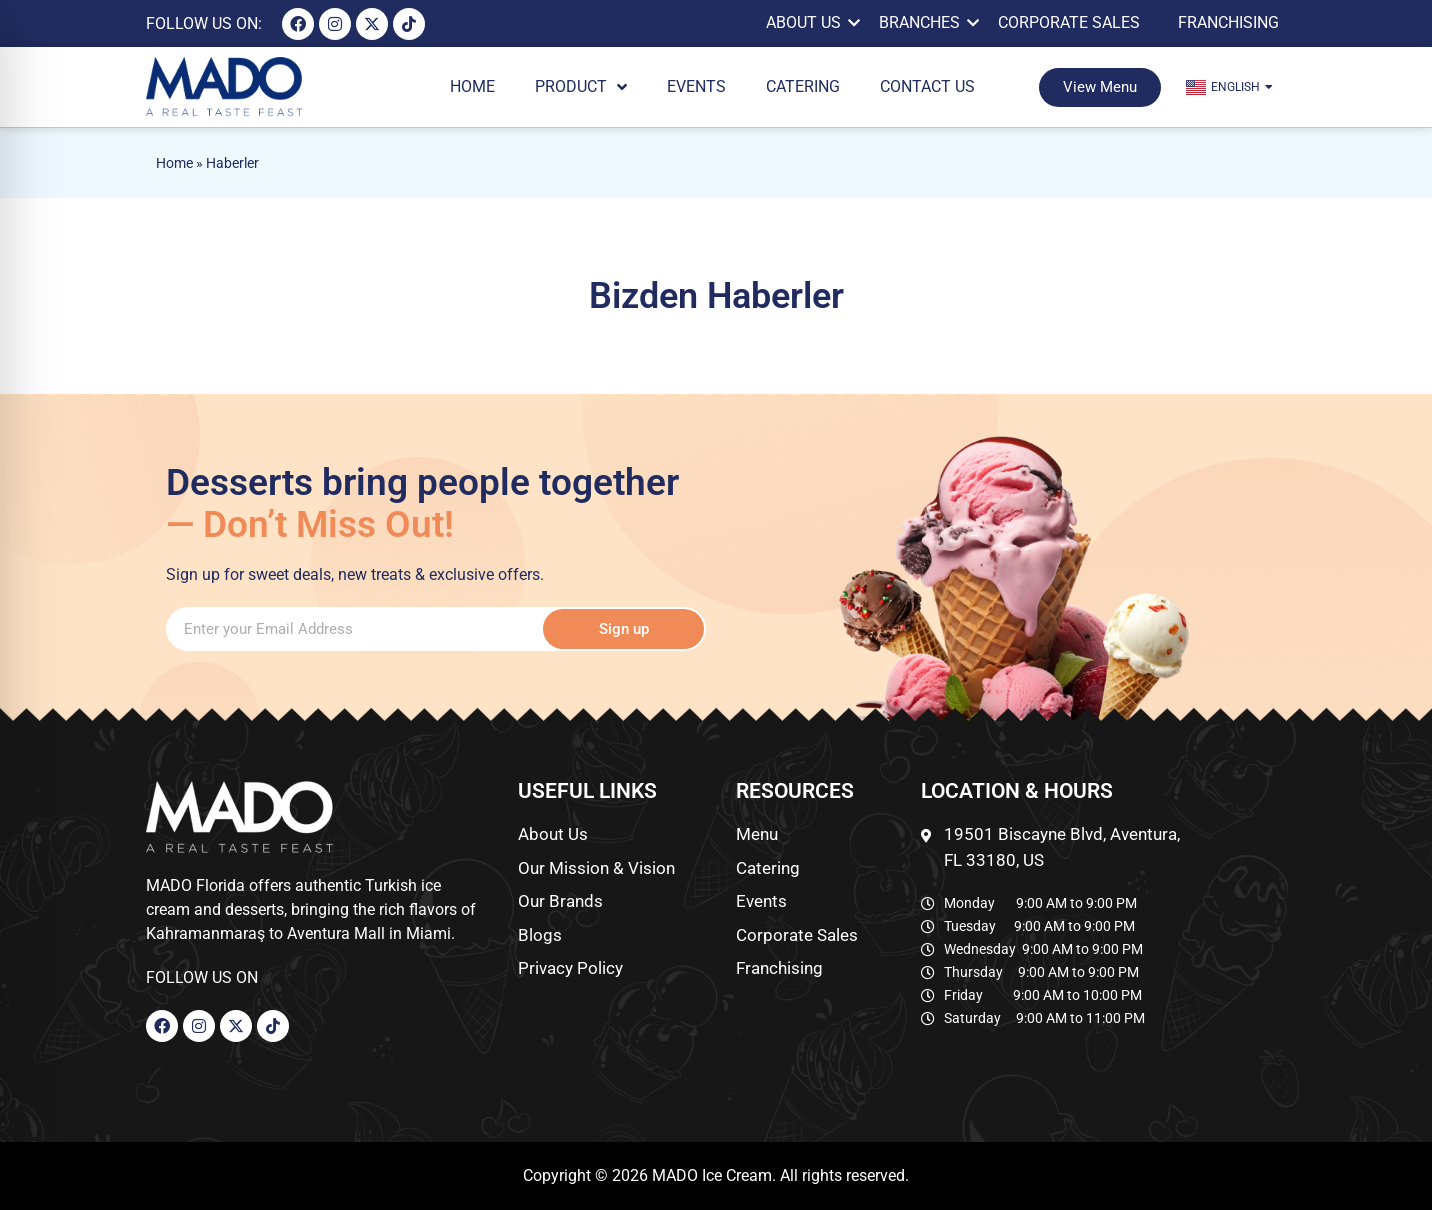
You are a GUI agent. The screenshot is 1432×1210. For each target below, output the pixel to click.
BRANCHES (923, 22)
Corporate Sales (1069, 22)
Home (174, 163)
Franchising (1228, 22)
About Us (807, 22)
